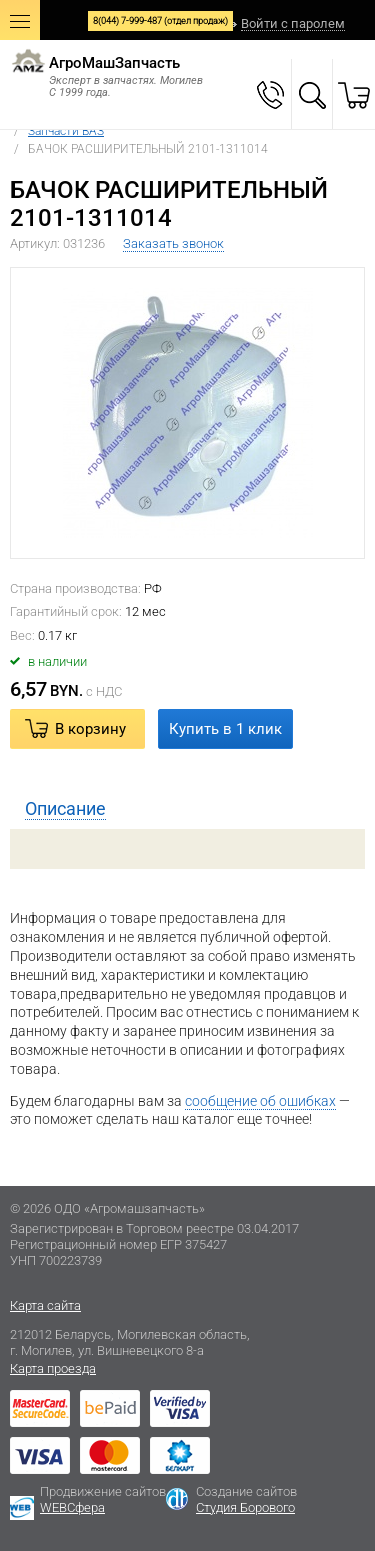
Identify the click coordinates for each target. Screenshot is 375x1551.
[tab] (187, 809)
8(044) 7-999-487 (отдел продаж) (160, 21)
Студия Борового (245, 1507)
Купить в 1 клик (225, 729)
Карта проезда (53, 1368)
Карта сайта (45, 1305)
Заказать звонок (173, 243)
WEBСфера (72, 1507)
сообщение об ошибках (260, 1101)
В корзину (90, 729)
